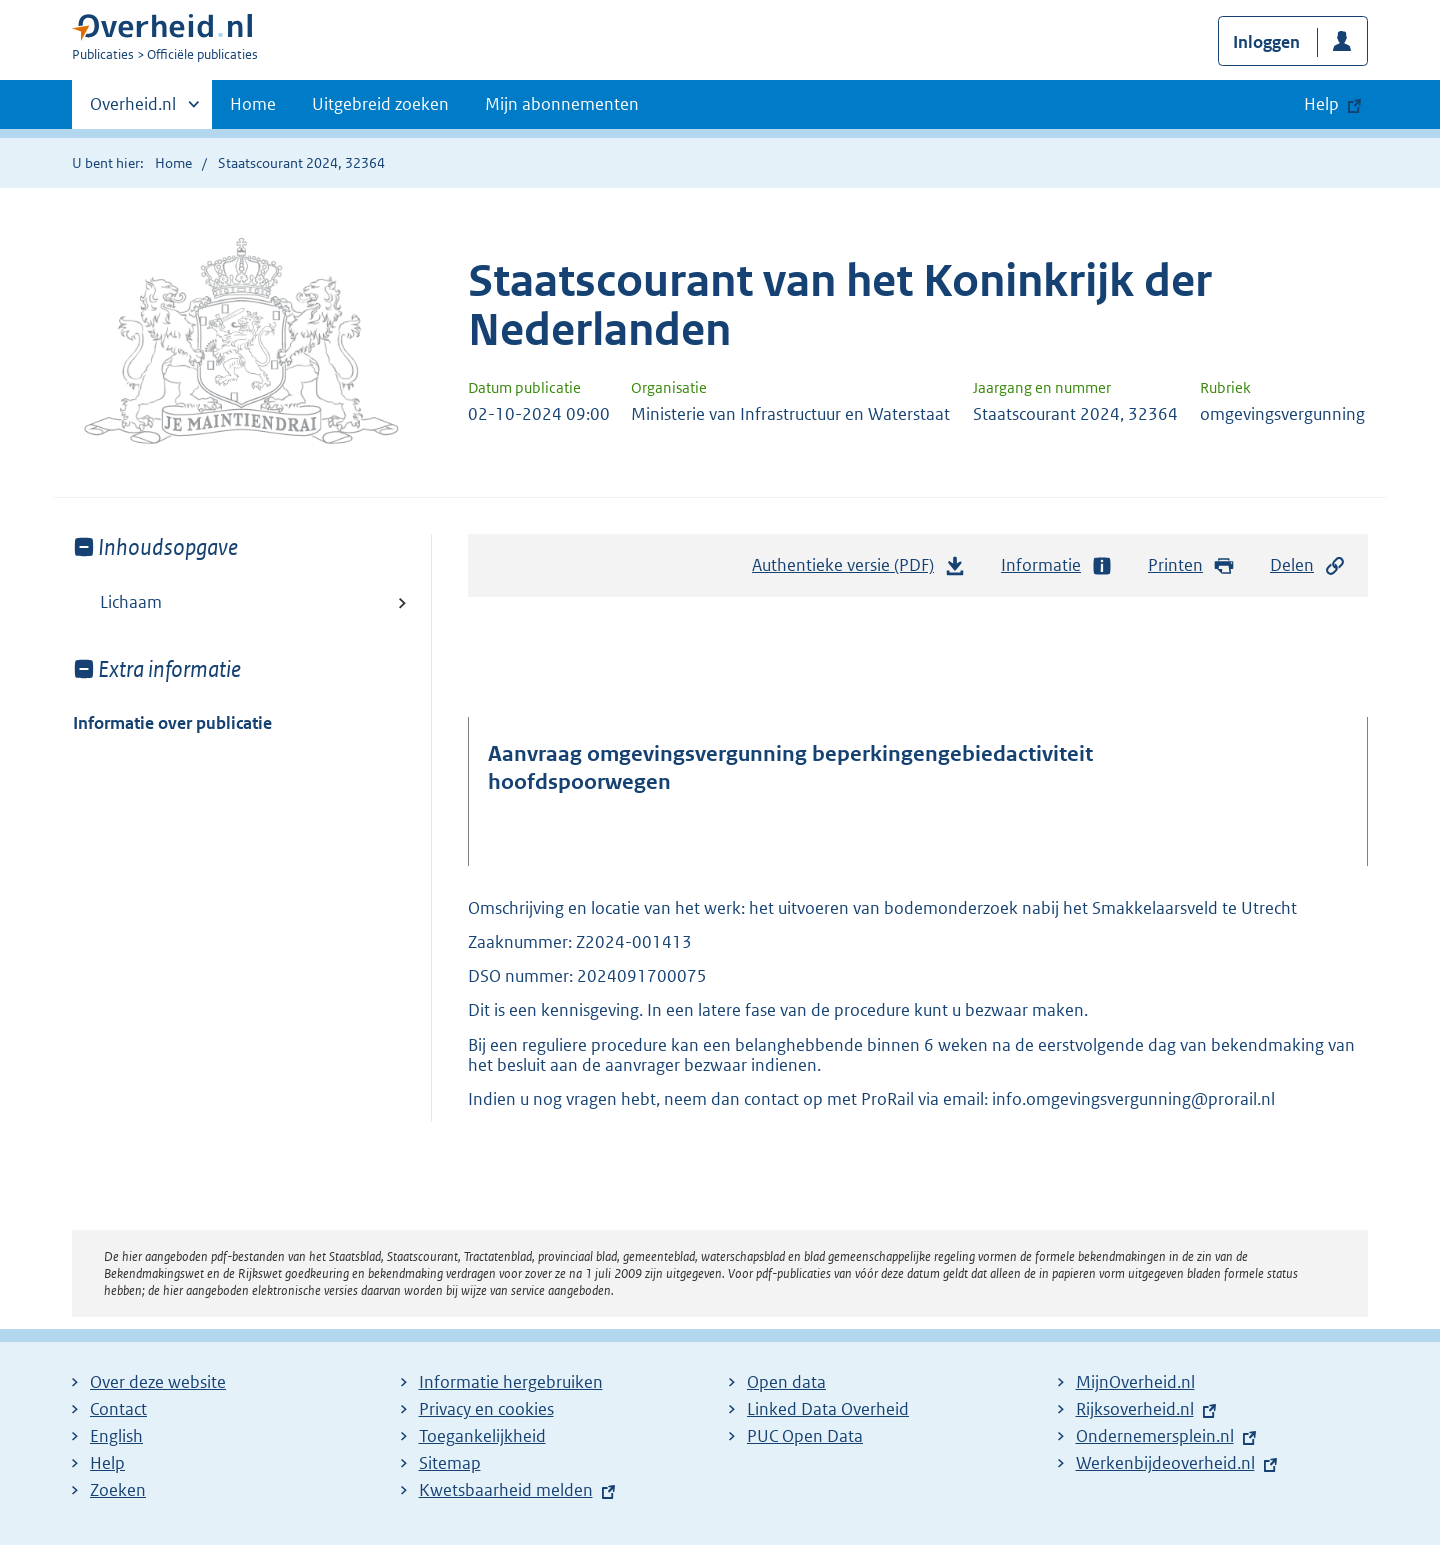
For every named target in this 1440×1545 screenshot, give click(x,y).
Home (253, 104)
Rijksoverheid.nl (1135, 1409)
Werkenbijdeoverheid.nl (1165, 1463)
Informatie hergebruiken (511, 1382)
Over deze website (158, 1382)
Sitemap (450, 1463)
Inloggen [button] (1266, 42)
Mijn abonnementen (562, 104)
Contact (118, 1409)
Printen (1191, 565)
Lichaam (131, 602)
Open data (786, 1382)
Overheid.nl (133, 110)
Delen (1308, 565)
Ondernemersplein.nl (1155, 1436)
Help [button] (1321, 104)
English (116, 1436)
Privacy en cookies (486, 1409)
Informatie (1057, 565)
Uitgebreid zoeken (380, 104)
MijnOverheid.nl (1135, 1382)
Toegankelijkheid (482, 1436)
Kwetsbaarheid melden (506, 1490)
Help (107, 1463)
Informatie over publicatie (172, 723)
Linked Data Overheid (828, 1409)
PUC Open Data (805, 1436)
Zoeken (118, 1490)
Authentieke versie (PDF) (859, 570)
